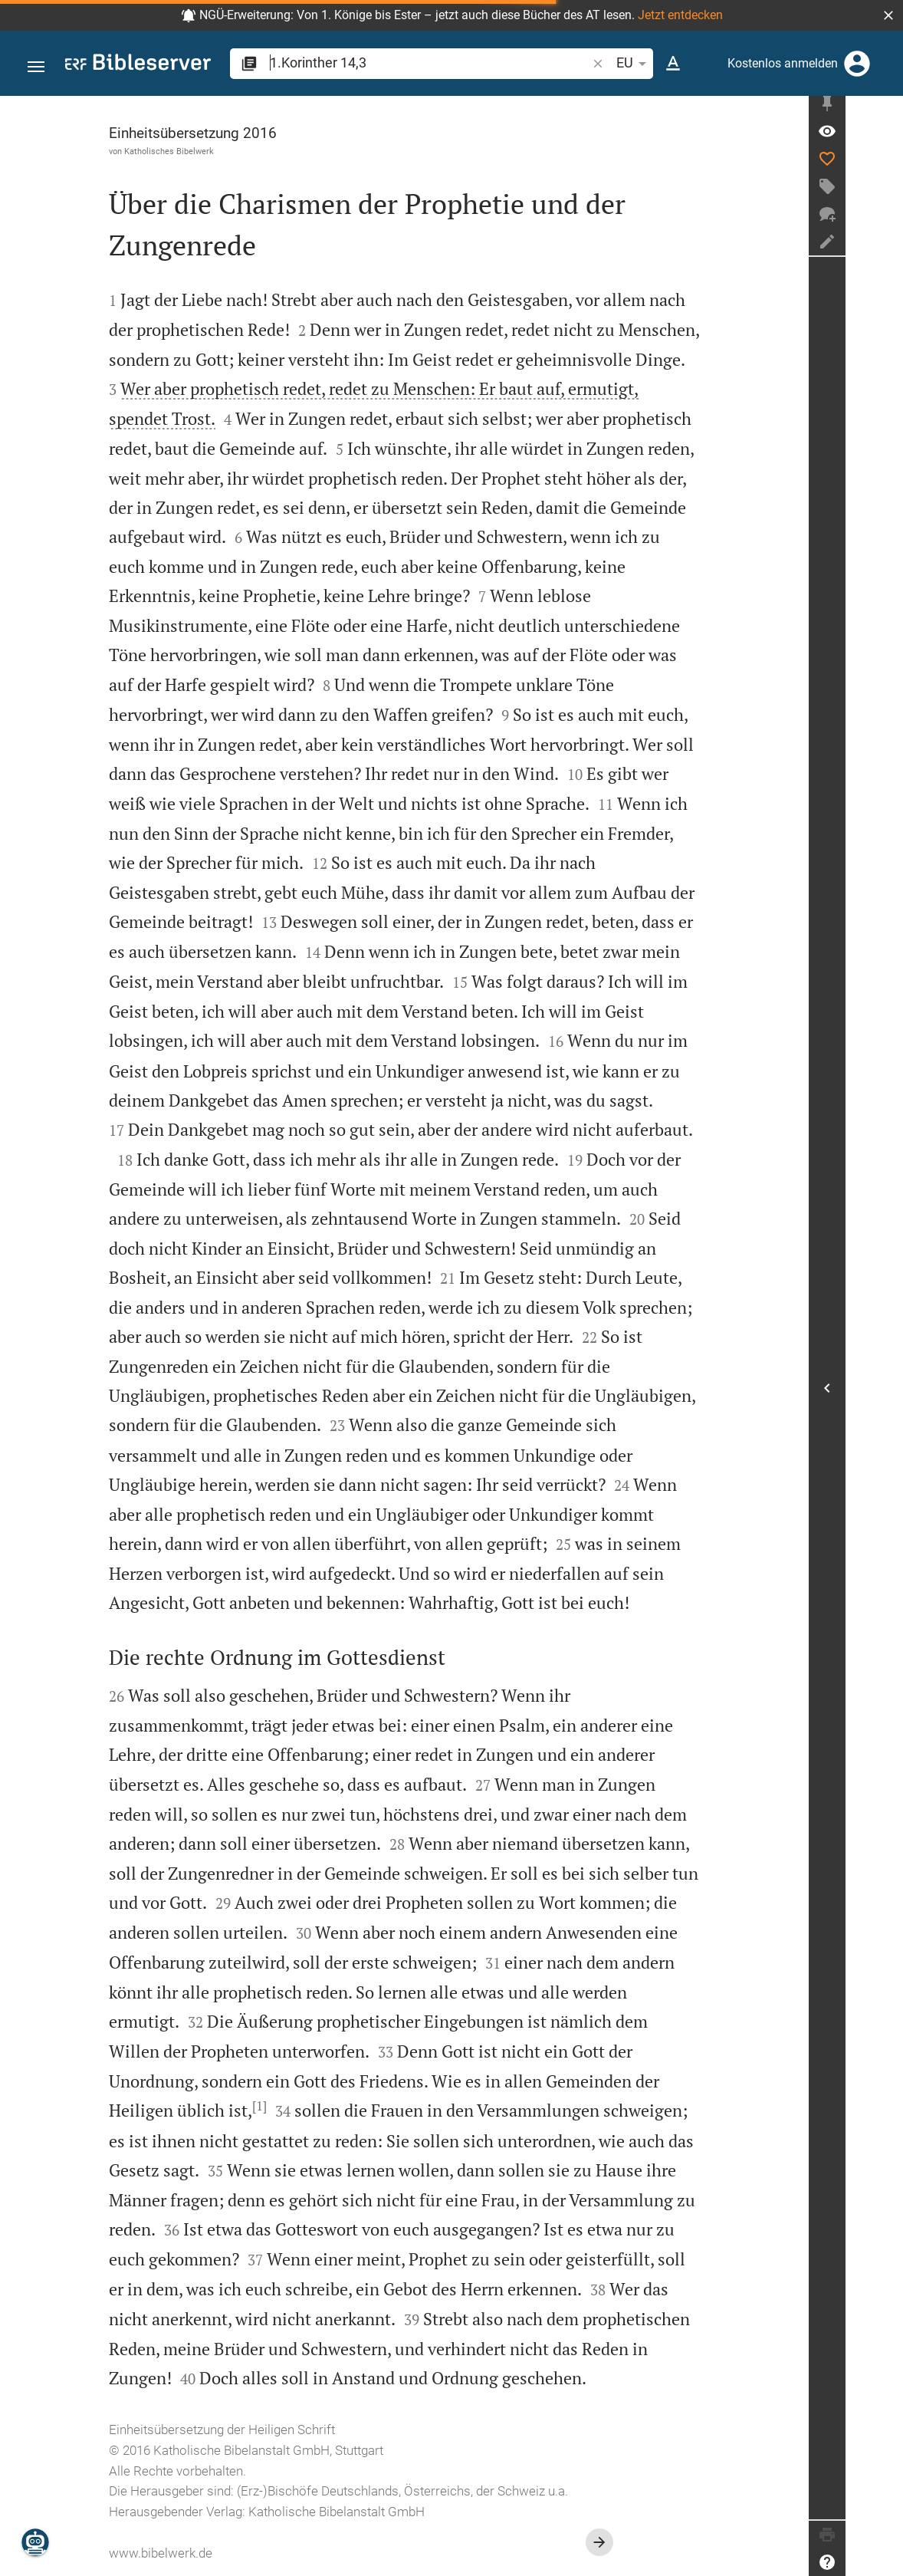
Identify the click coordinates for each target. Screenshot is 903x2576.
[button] (888, 15)
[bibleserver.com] (138, 64)
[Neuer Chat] (884, 220)
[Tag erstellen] (884, 192)
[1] (288, 2105)
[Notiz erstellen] (884, 248)
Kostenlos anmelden (782, 63)
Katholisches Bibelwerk (198, 151)
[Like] (884, 165)
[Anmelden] (857, 63)
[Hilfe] (884, 2562)
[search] (429, 62)
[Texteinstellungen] (673, 63)
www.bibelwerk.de (189, 2553)
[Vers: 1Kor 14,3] (884, 137)
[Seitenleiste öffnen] (884, 1391)
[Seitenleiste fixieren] (884, 109)
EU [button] (634, 63)
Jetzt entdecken (680, 15)
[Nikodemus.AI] (35, 2542)
